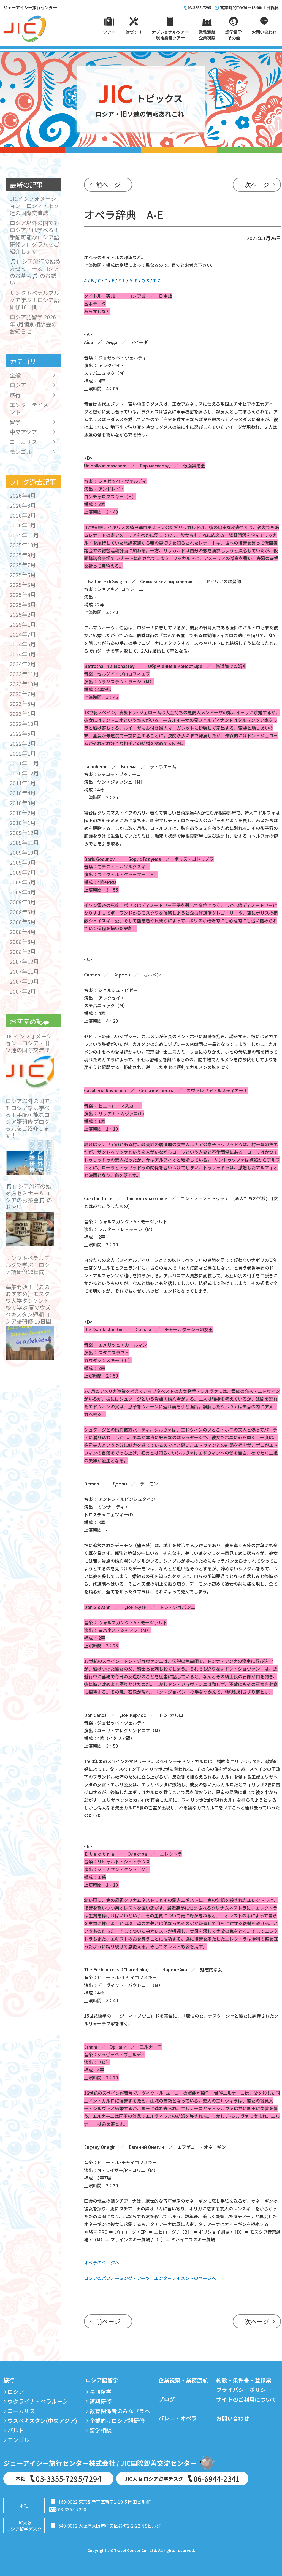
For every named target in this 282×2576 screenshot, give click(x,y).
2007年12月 (24, 961)
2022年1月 (23, 753)
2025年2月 (23, 614)
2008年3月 (23, 942)
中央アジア (23, 431)
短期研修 (101, 2401)
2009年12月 (24, 833)
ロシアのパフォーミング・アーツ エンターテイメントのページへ (150, 2278)
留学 (15, 422)
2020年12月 (24, 773)
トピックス (141, 102)
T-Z (156, 280)
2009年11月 (24, 842)
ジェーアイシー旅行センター (30, 8)
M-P (133, 280)
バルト (15, 2430)
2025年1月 (23, 624)
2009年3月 (23, 902)
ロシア (18, 385)
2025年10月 (24, 545)
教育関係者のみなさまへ (120, 2411)
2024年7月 (23, 634)
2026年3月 (23, 505)
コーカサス (23, 441)
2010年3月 (23, 803)
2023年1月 (23, 714)
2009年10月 (24, 852)
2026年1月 (23, 525)
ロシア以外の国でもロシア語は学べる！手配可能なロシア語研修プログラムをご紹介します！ (34, 237)
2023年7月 (23, 694)
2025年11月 (24, 535)
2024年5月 (23, 644)
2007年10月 (24, 981)
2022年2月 (23, 743)
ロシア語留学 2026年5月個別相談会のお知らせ (33, 324)
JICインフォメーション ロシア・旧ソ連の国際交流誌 (34, 205)
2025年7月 (23, 565)
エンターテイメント (29, 408)
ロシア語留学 (101, 2380)
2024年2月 (23, 664)
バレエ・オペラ (177, 2418)
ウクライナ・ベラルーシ (37, 2401)
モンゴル (21, 451)
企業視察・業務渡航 (183, 2380)
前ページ (108, 184)
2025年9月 (23, 555)
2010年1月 (23, 823)
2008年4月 (23, 932)
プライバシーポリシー (243, 2390)
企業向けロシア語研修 (117, 2421)
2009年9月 (23, 862)
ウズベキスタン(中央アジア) (42, 2421)
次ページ (257, 184)
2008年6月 (23, 912)
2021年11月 (24, 763)
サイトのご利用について (246, 2399)
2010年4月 (23, 793)
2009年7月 (23, 872)
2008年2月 (23, 952)
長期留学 (101, 2392)
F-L (121, 280)
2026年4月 (23, 495)
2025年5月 (23, 585)
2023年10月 (24, 684)
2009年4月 (23, 892)
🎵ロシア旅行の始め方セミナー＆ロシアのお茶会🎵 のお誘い (35, 272)
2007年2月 (23, 991)
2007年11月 (24, 971)
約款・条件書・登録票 (243, 2380)
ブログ (166, 2399)
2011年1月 (23, 783)
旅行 (15, 395)
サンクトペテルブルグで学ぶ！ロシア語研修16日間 (34, 300)
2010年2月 (23, 813)
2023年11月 (24, 674)
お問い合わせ (232, 2418)
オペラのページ (99, 2262)
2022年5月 (23, 733)
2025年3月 (23, 604)
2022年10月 (24, 723)
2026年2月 (23, 515)
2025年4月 (23, 595)
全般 (15, 375)
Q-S (145, 280)
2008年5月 (23, 922)
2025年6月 (23, 575)
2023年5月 (23, 704)
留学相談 (101, 2430)
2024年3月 (23, 654)
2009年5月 (23, 882)
